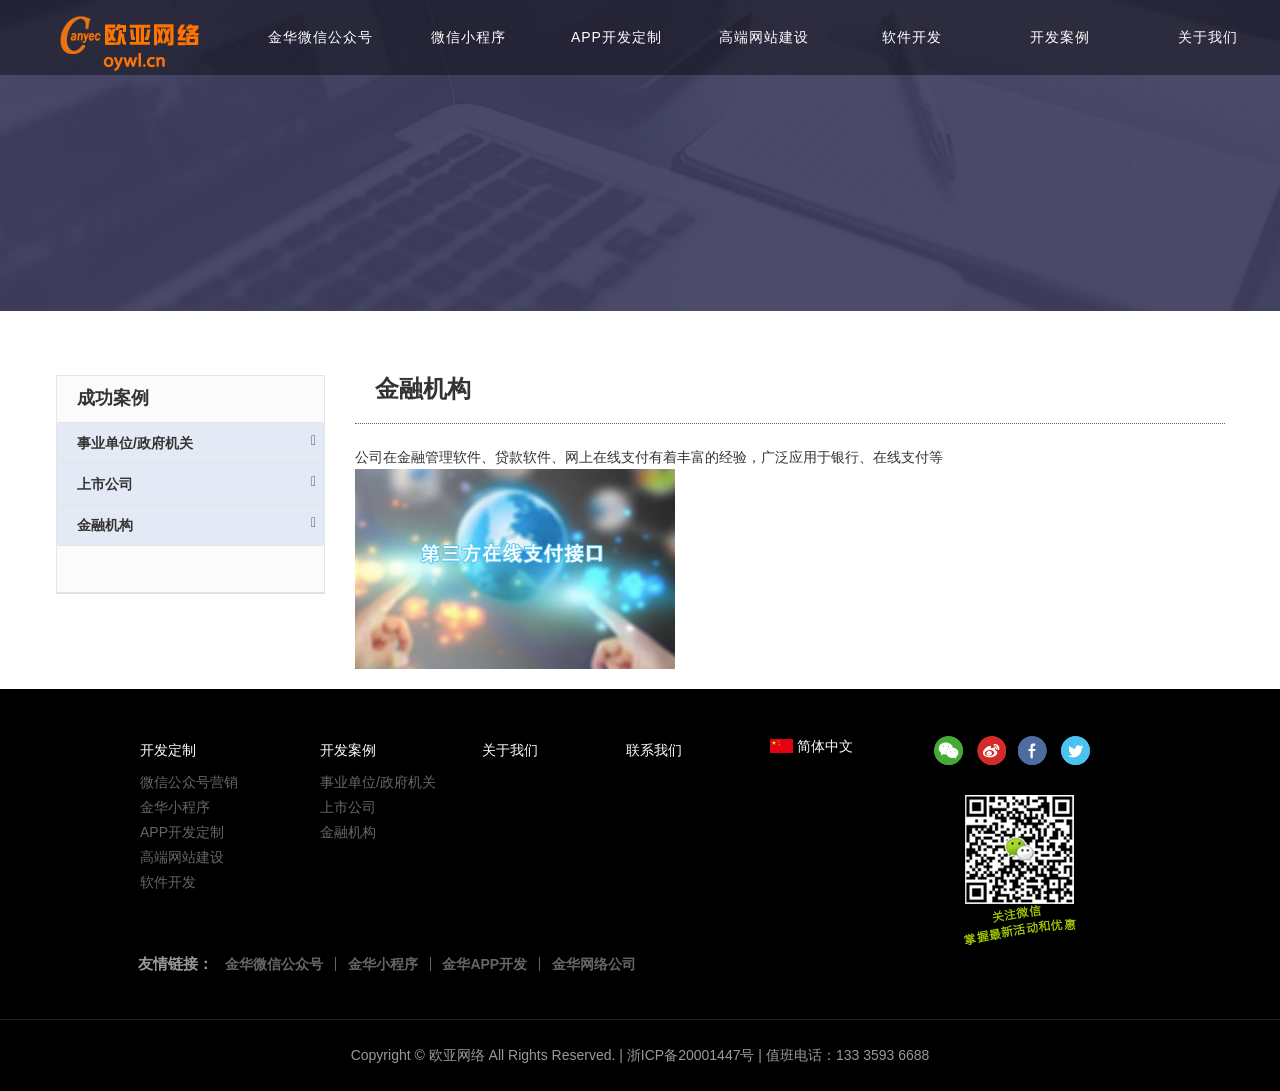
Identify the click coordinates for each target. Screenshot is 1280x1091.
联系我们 (654, 750)
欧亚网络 (457, 1055)
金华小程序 (175, 807)
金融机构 (196, 524)
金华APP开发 (485, 964)
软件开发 (912, 37)
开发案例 (1060, 37)
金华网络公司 (594, 964)
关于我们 (1208, 37)
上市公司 (196, 483)
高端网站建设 (764, 37)
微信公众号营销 (189, 782)
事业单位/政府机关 (196, 442)
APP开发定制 (616, 37)
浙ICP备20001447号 (691, 1055)
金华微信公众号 (320, 37)
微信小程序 (468, 37)
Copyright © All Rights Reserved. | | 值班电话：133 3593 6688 (640, 1055)
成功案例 (113, 398)
